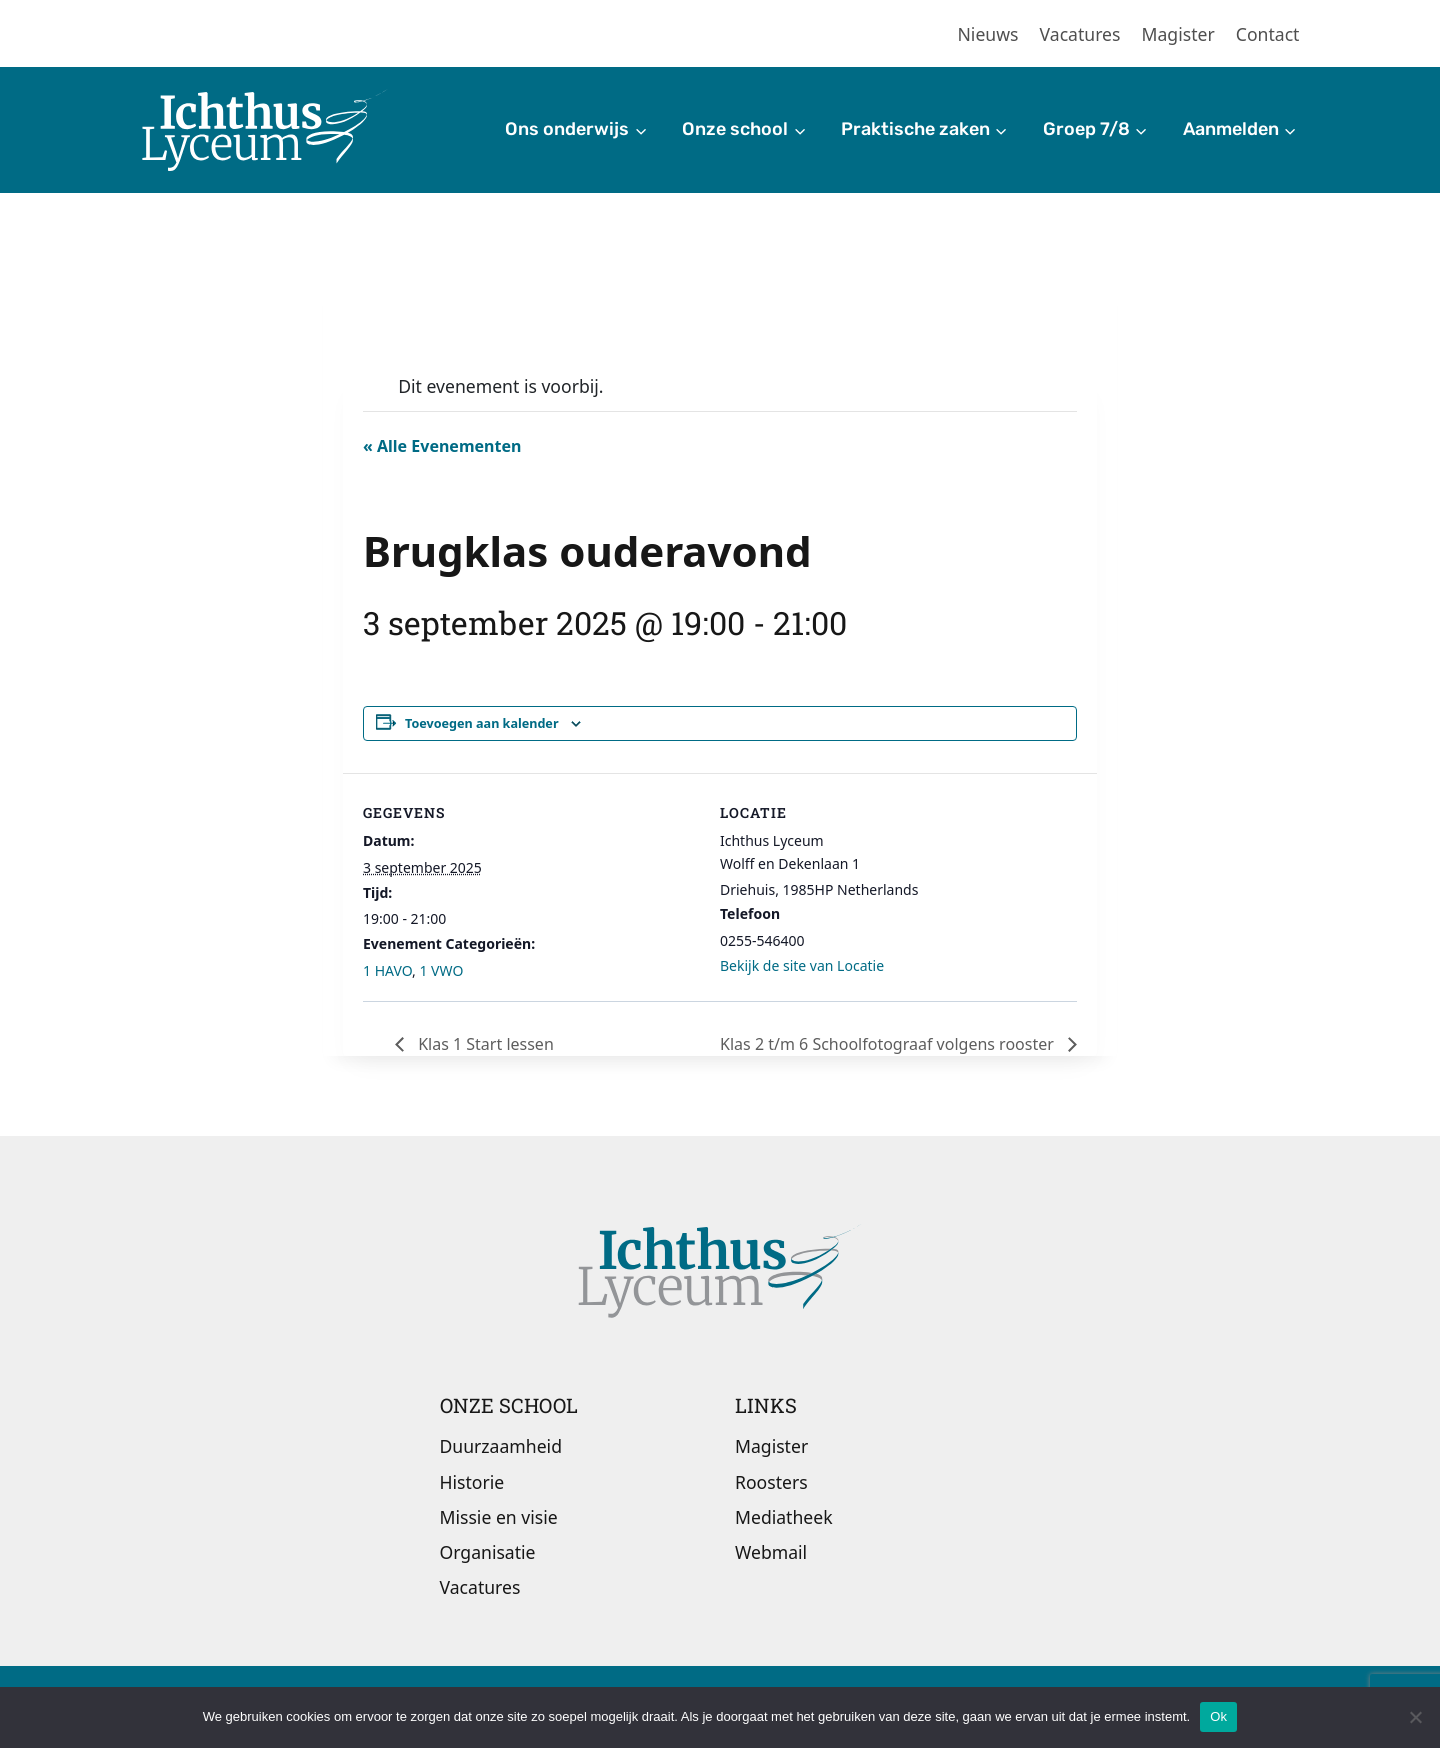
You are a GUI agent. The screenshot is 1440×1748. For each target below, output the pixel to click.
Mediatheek (784, 1517)
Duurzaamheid (501, 1446)
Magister (1178, 34)
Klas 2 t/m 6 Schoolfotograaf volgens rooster (889, 1044)
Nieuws (988, 34)
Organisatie (488, 1552)
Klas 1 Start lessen (484, 1044)
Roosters (771, 1482)
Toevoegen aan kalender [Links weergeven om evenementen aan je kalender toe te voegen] (482, 723)
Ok (1218, 1716)
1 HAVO (387, 970)
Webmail (771, 1552)
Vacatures (1080, 34)
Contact (1268, 34)
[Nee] (1415, 1717)
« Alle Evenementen (442, 446)
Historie (472, 1482)
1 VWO (441, 970)
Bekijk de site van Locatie (802, 965)
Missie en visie (499, 1517)
